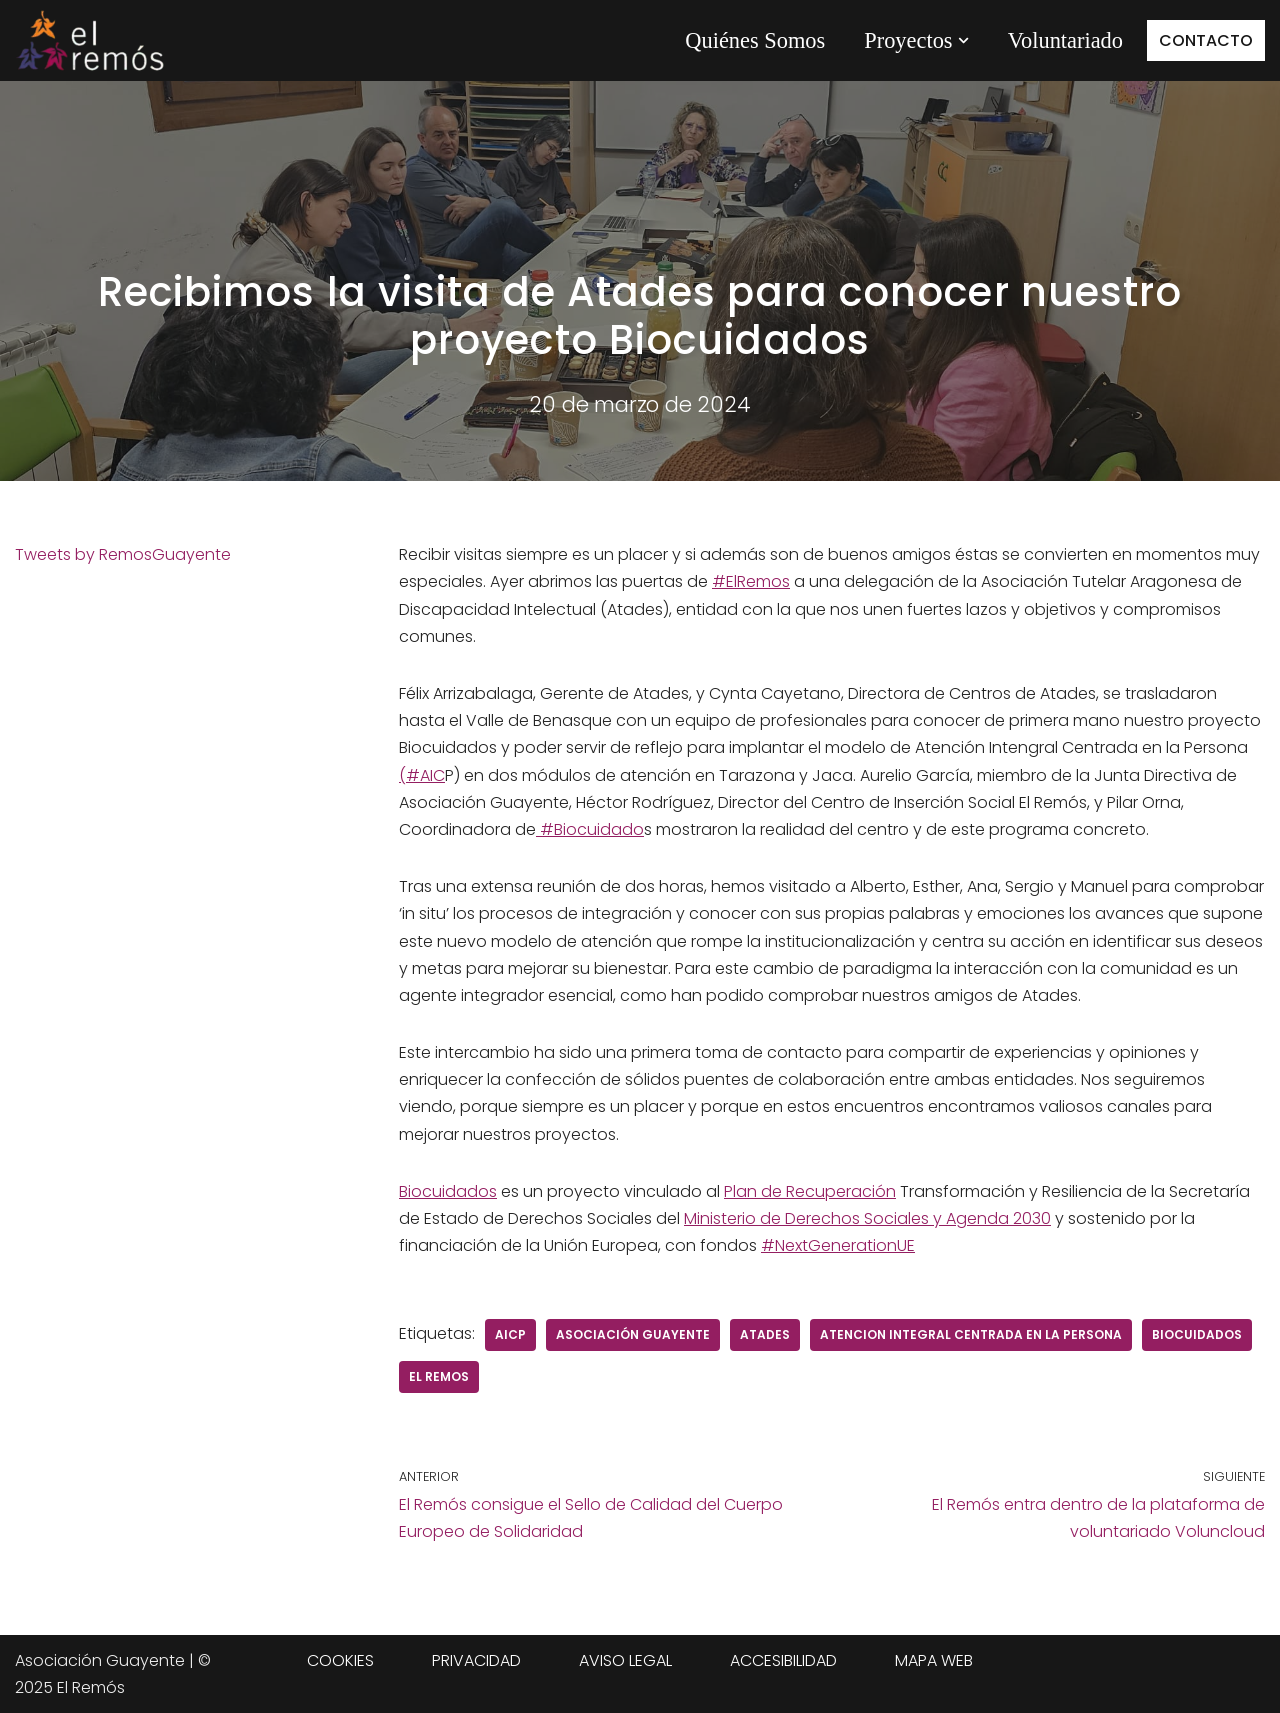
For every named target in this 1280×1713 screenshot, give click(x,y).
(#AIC (422, 775)
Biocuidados (448, 1191)
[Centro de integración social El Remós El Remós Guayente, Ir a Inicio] (90, 40)
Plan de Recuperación (810, 1191)
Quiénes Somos (755, 40)
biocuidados (1197, 1334)
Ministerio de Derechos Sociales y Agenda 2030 (867, 1218)
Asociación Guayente (633, 1334)
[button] (963, 40)
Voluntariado (1065, 40)
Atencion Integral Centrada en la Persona (971, 1334)
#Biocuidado (590, 829)
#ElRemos (751, 581)
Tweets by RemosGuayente (123, 554)
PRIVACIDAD (476, 1660)
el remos (439, 1376)
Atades (765, 1334)
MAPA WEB (934, 1660)
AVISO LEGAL (625, 1660)
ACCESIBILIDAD (783, 1660)
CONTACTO (1206, 40)
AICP (510, 1334)
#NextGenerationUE (838, 1245)
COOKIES (340, 1660)
